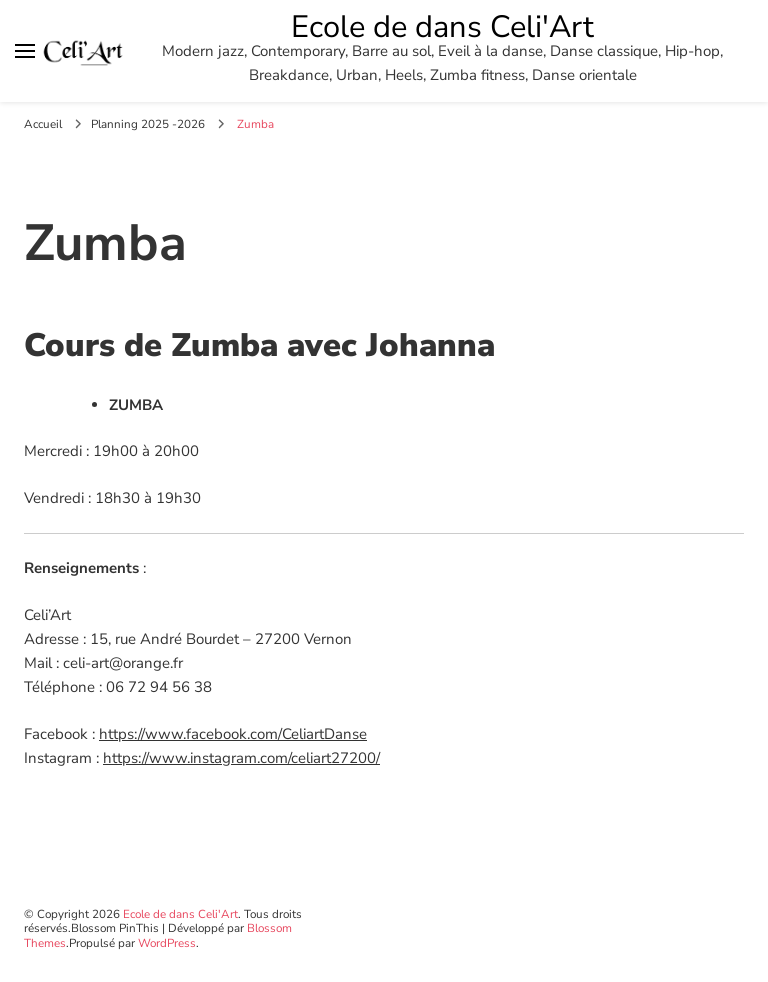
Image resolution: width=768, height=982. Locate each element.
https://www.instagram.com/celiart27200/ (241, 758)
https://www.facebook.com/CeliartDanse (233, 734)
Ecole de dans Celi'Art (442, 27)
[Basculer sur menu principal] (25, 51)
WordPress (167, 943)
